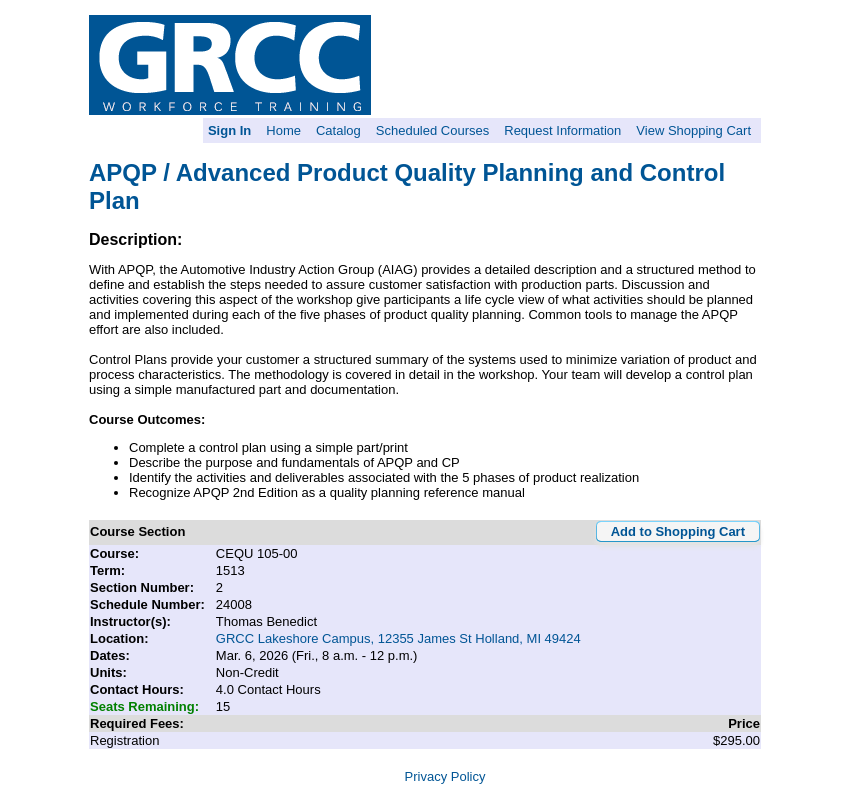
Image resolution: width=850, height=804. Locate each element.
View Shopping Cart (693, 130)
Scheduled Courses (432, 130)
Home (283, 130)
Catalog (338, 130)
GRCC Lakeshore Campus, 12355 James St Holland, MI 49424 (398, 638)
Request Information (562, 130)
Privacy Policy (445, 776)
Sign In (229, 130)
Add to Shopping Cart (678, 531)
